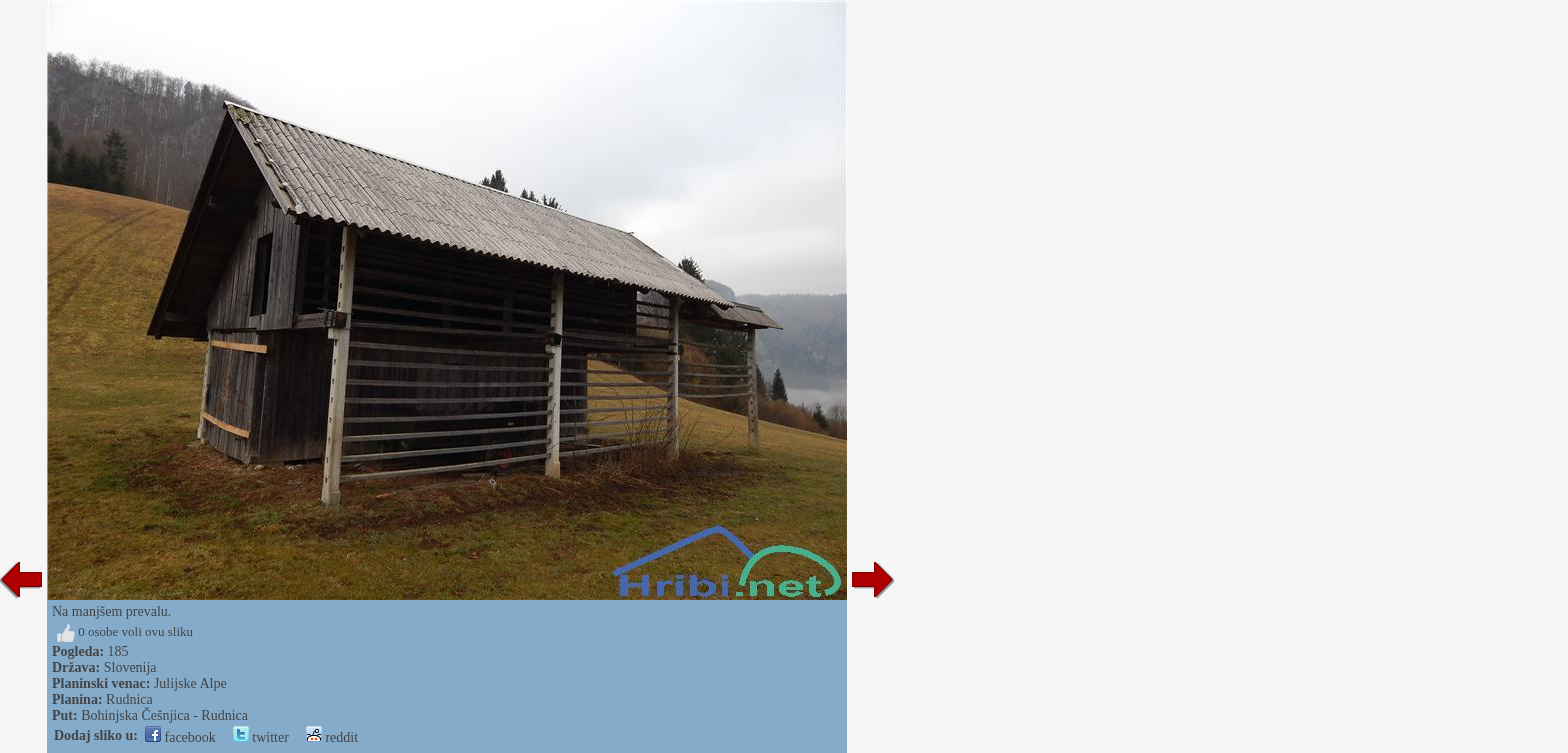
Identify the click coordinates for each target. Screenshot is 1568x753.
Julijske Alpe (190, 683)
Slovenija (130, 667)
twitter (261, 737)
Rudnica (129, 699)
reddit (332, 737)
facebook (180, 737)
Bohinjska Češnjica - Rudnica (164, 715)
